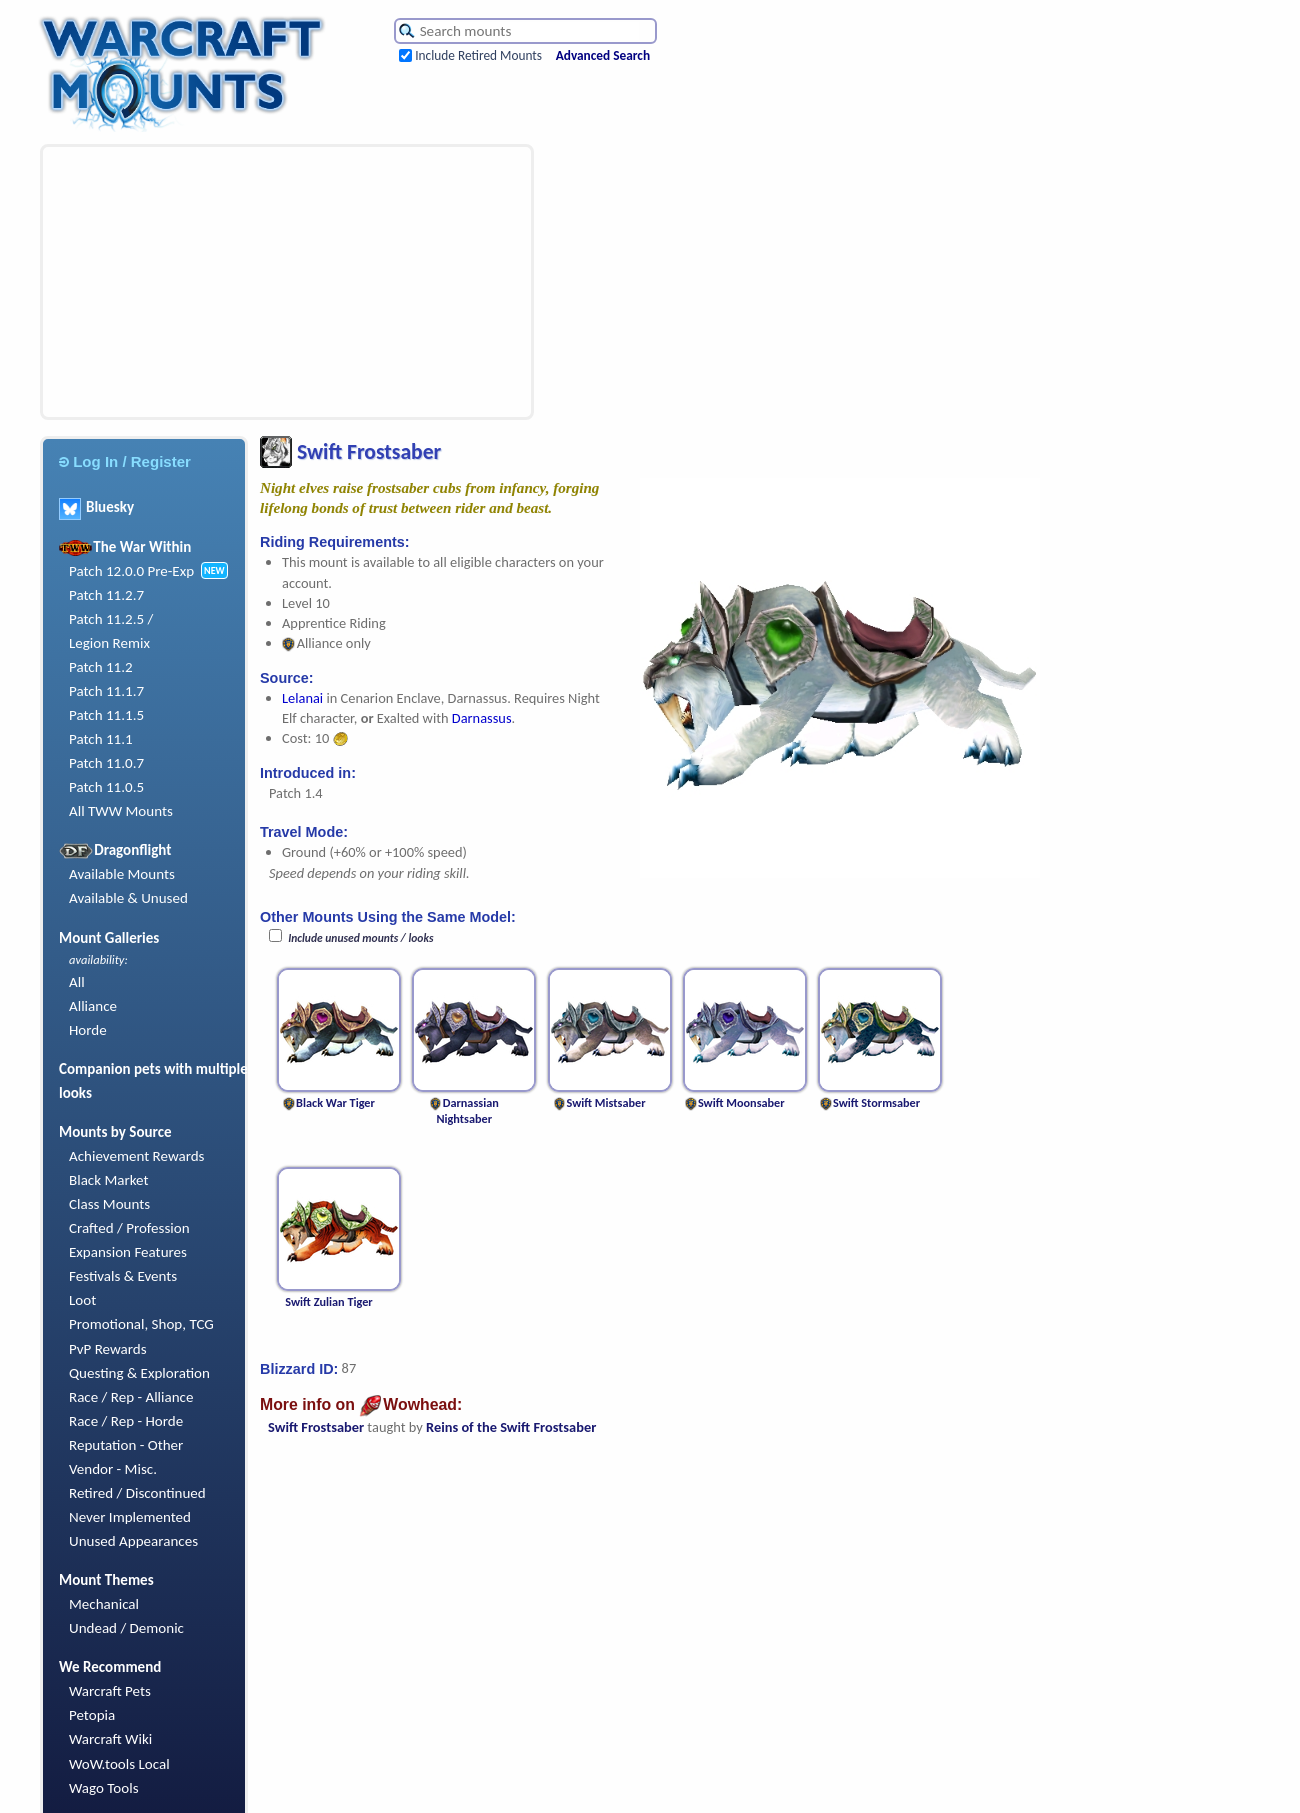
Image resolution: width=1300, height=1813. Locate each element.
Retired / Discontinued (137, 1493)
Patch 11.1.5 (106, 715)
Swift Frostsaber (316, 1427)
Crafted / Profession (129, 1228)
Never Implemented (130, 1517)
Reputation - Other (126, 1445)
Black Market (109, 1180)
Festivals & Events (123, 1276)
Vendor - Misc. (113, 1469)
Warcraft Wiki (110, 1739)
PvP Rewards (108, 1349)
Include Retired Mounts (478, 55)
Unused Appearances (133, 1541)
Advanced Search (603, 55)
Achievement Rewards (137, 1156)
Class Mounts (109, 1204)
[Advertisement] (207, 282)
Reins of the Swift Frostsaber (511, 1427)
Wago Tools (104, 1788)
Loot (82, 1300)
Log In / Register (125, 461)
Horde (88, 1030)
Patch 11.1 (101, 739)
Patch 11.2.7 (106, 595)
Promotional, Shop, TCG (141, 1324)
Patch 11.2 (101, 667)
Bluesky (96, 507)
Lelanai (302, 698)
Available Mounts (122, 874)
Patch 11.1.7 (106, 691)
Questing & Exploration (139, 1373)
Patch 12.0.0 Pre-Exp (131, 571)
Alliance (93, 1006)
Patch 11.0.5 (106, 787)
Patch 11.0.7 (106, 763)
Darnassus (482, 718)
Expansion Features (128, 1252)
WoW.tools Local (119, 1764)
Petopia (92, 1715)
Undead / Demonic (126, 1628)
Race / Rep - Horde (126, 1421)
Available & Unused (128, 898)
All (77, 982)
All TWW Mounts (121, 811)
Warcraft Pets (110, 1691)
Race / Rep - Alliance (131, 1397)
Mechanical (104, 1604)
